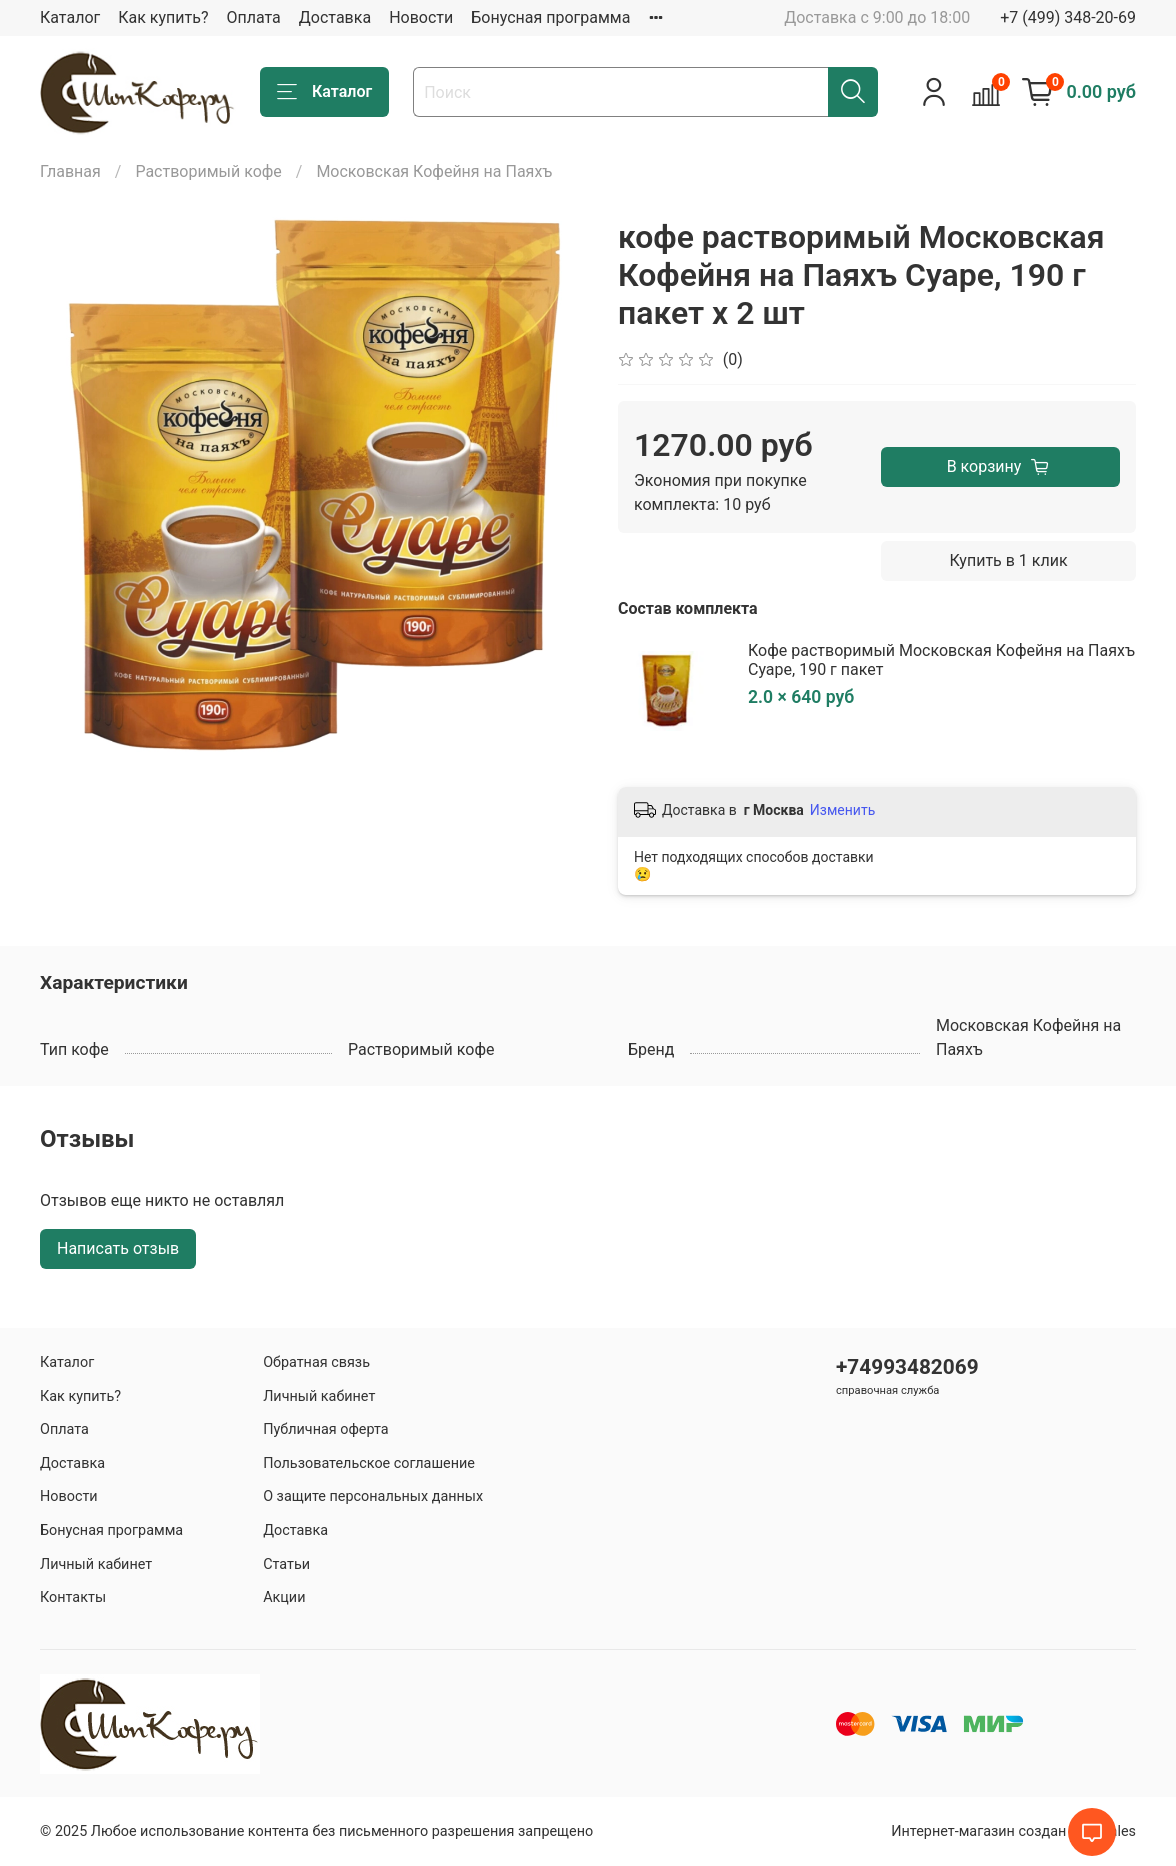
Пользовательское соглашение (369, 1463)
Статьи (286, 1564)
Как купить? (163, 17)
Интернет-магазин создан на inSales (1013, 1831)
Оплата (253, 17)
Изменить (842, 810)
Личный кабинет (96, 1564)
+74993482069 (907, 1367)
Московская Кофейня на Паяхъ (434, 171)
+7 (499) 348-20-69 (1068, 17)
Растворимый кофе (208, 171)
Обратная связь (316, 1362)
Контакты (73, 1597)
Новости (421, 17)
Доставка (335, 17)
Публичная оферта (326, 1429)
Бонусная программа (550, 17)
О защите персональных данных (373, 1496)
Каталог (70, 17)
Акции (284, 1597)
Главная (70, 171)
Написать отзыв (118, 1248)
